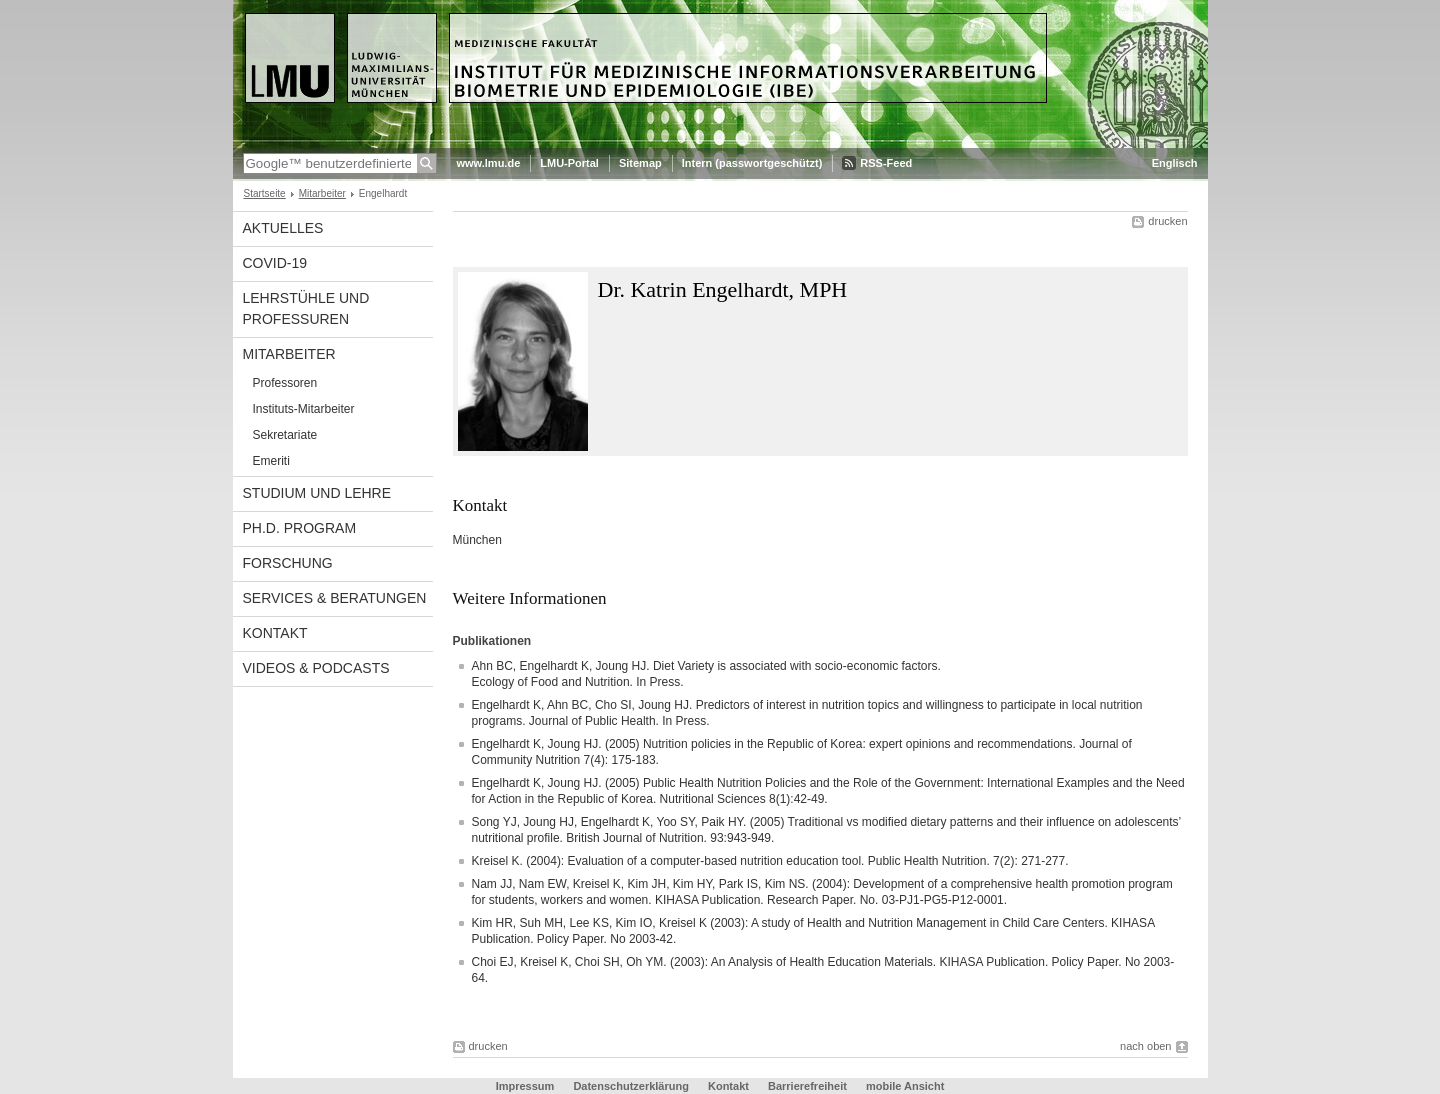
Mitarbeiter (322, 193)
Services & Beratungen (335, 598)
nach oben (1145, 1046)
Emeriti (271, 461)
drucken (1167, 221)
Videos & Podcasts (316, 668)
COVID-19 (275, 263)
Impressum (525, 1086)
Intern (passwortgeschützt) (752, 163)
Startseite (265, 193)
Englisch (1175, 163)
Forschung (288, 563)
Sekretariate (285, 435)
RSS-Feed (886, 163)
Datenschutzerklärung (631, 1086)
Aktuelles (283, 228)
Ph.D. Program (300, 528)
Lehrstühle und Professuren (306, 308)
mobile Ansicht (905, 1086)
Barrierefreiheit (809, 1086)
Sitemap (640, 163)
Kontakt (275, 633)
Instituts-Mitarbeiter (304, 409)
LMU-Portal (569, 163)
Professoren (285, 383)
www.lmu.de (489, 163)
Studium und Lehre (317, 493)
